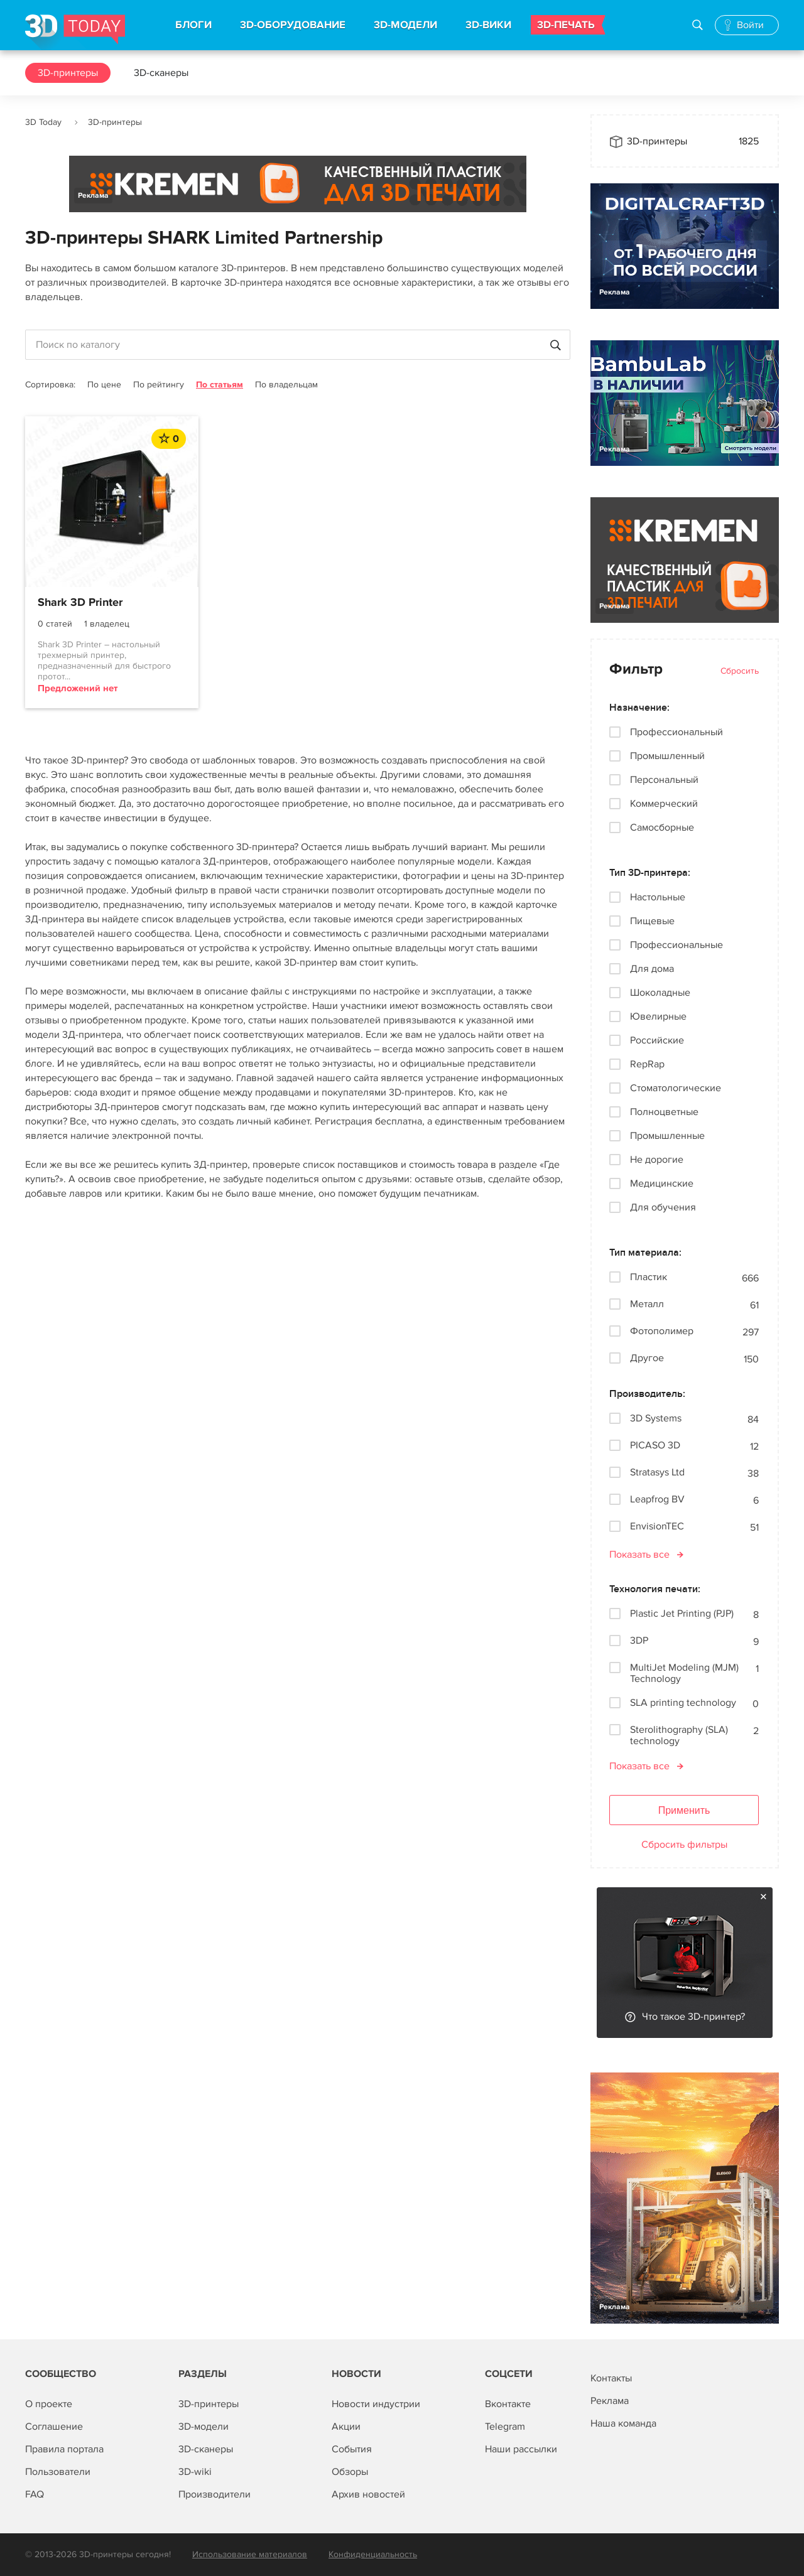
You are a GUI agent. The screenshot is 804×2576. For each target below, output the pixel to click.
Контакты (611, 2378)
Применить (684, 1810)
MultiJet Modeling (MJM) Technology (684, 1673)
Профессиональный (676, 732)
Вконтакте (508, 2404)
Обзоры (350, 2472)
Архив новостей (368, 2494)
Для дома (652, 968)
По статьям (219, 384)
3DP (639, 1641)
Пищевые (652, 921)
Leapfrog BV (657, 1500)
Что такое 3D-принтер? (693, 2016)
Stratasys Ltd (657, 1473)
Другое (647, 1358)
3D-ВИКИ (488, 25)
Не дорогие (656, 1159)
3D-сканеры (161, 73)
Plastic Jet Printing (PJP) (682, 1614)
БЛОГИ (193, 25)
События (352, 2449)
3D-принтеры (68, 73)
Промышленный (667, 756)
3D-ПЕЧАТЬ (566, 25)
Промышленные (667, 1135)
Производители (214, 2494)
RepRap (647, 1064)
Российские (657, 1040)
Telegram (505, 2426)
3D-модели (203, 2426)
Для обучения (663, 1207)
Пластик (648, 1277)
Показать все (639, 1554)
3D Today (43, 122)
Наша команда (623, 2423)
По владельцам (286, 384)
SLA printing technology (683, 1703)
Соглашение (54, 2426)
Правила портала (64, 2449)
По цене (104, 384)
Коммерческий (664, 803)
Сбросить (739, 671)
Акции (346, 2426)
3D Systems (656, 1419)
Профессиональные (676, 945)
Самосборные (662, 827)
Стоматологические (675, 1088)
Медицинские (661, 1183)
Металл (647, 1304)
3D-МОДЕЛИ (405, 25)
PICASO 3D (655, 1446)
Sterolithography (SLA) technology (679, 1735)
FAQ (34, 2494)
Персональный (664, 779)
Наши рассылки (521, 2449)
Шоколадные (660, 992)
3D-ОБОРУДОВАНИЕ (292, 25)
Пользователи (57, 2472)
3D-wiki (195, 2472)
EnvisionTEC (657, 1527)
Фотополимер (661, 1331)
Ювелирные (658, 1016)
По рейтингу (158, 384)
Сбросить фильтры (684, 1844)
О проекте (48, 2404)
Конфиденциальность (373, 2554)
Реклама (93, 195)
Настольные (657, 897)
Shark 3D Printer (80, 603)
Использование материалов (249, 2554)
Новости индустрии (376, 2404)
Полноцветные (664, 1112)
